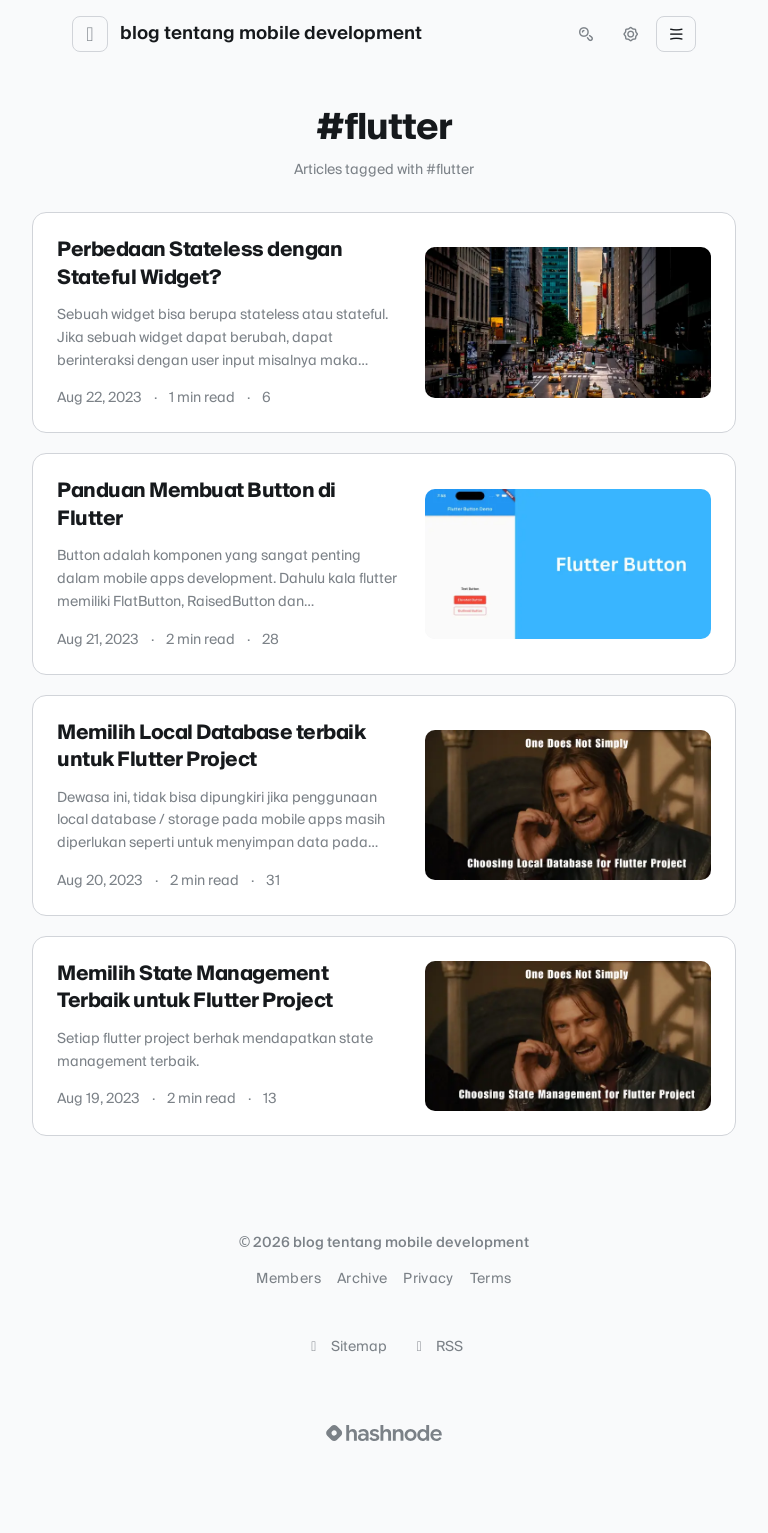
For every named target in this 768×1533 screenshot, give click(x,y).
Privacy (428, 1279)
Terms (491, 1279)
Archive (362, 1279)
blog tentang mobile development (271, 34)
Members (288, 1279)
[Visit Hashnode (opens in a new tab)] (384, 1433)
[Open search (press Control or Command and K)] (586, 34)
